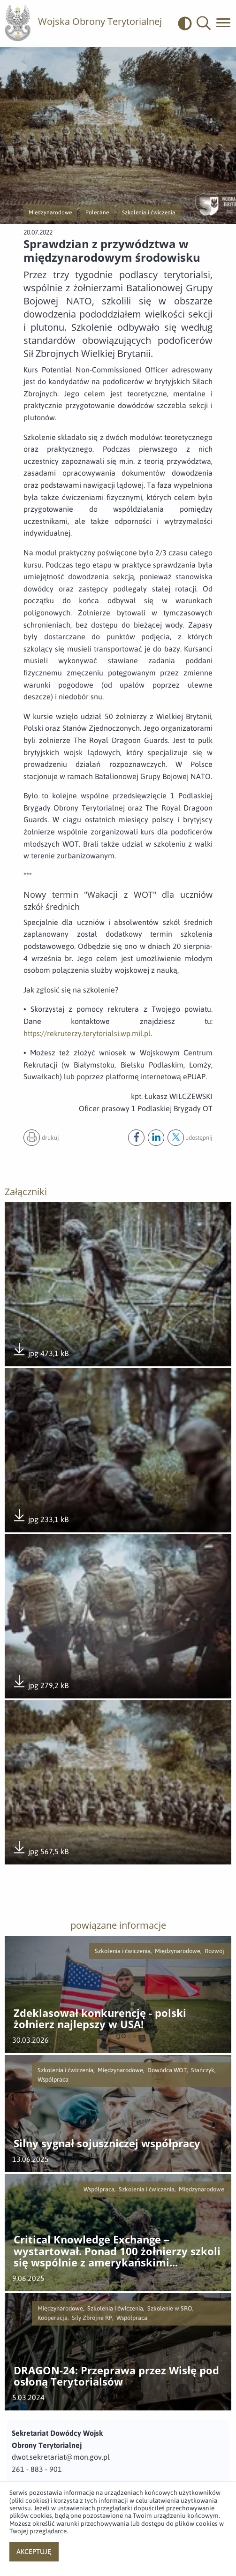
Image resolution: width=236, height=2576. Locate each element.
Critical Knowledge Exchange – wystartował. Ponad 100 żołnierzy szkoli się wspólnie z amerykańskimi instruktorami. (117, 2251)
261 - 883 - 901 (37, 2469)
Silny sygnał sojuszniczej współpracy (107, 2144)
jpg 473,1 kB (40, 1350)
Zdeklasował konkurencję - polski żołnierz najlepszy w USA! (100, 2019)
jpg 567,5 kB (40, 1848)
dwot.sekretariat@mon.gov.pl (61, 2457)
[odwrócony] (187, 23)
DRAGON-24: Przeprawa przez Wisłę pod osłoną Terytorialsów (116, 2376)
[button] (204, 23)
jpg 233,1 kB (40, 1516)
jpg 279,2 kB (40, 1682)
